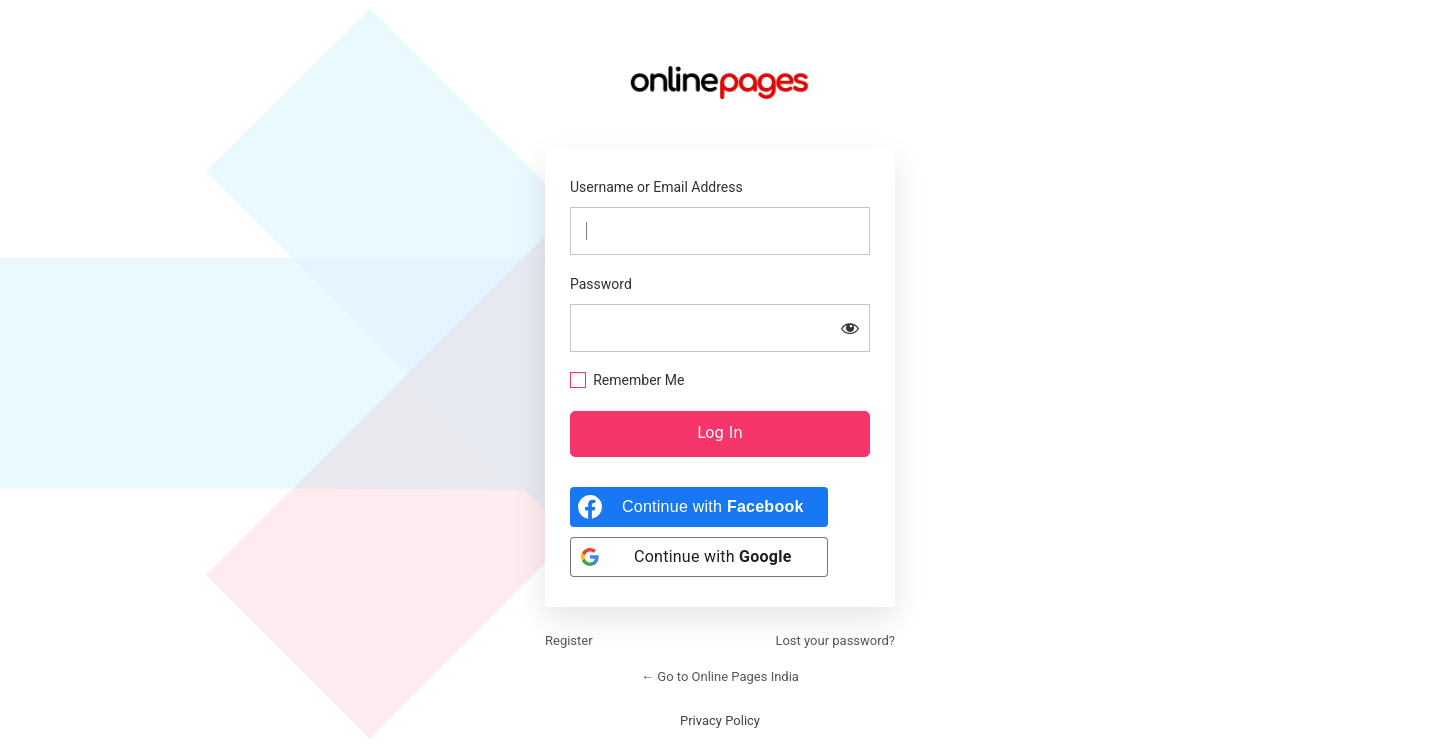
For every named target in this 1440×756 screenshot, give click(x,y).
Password (601, 284)
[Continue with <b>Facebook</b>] (699, 507)
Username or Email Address (656, 187)
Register (569, 640)
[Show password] (850, 328)
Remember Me (638, 380)
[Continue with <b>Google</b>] (699, 557)
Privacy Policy (720, 720)
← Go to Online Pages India (720, 676)
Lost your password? (835, 640)
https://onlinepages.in (720, 82)
